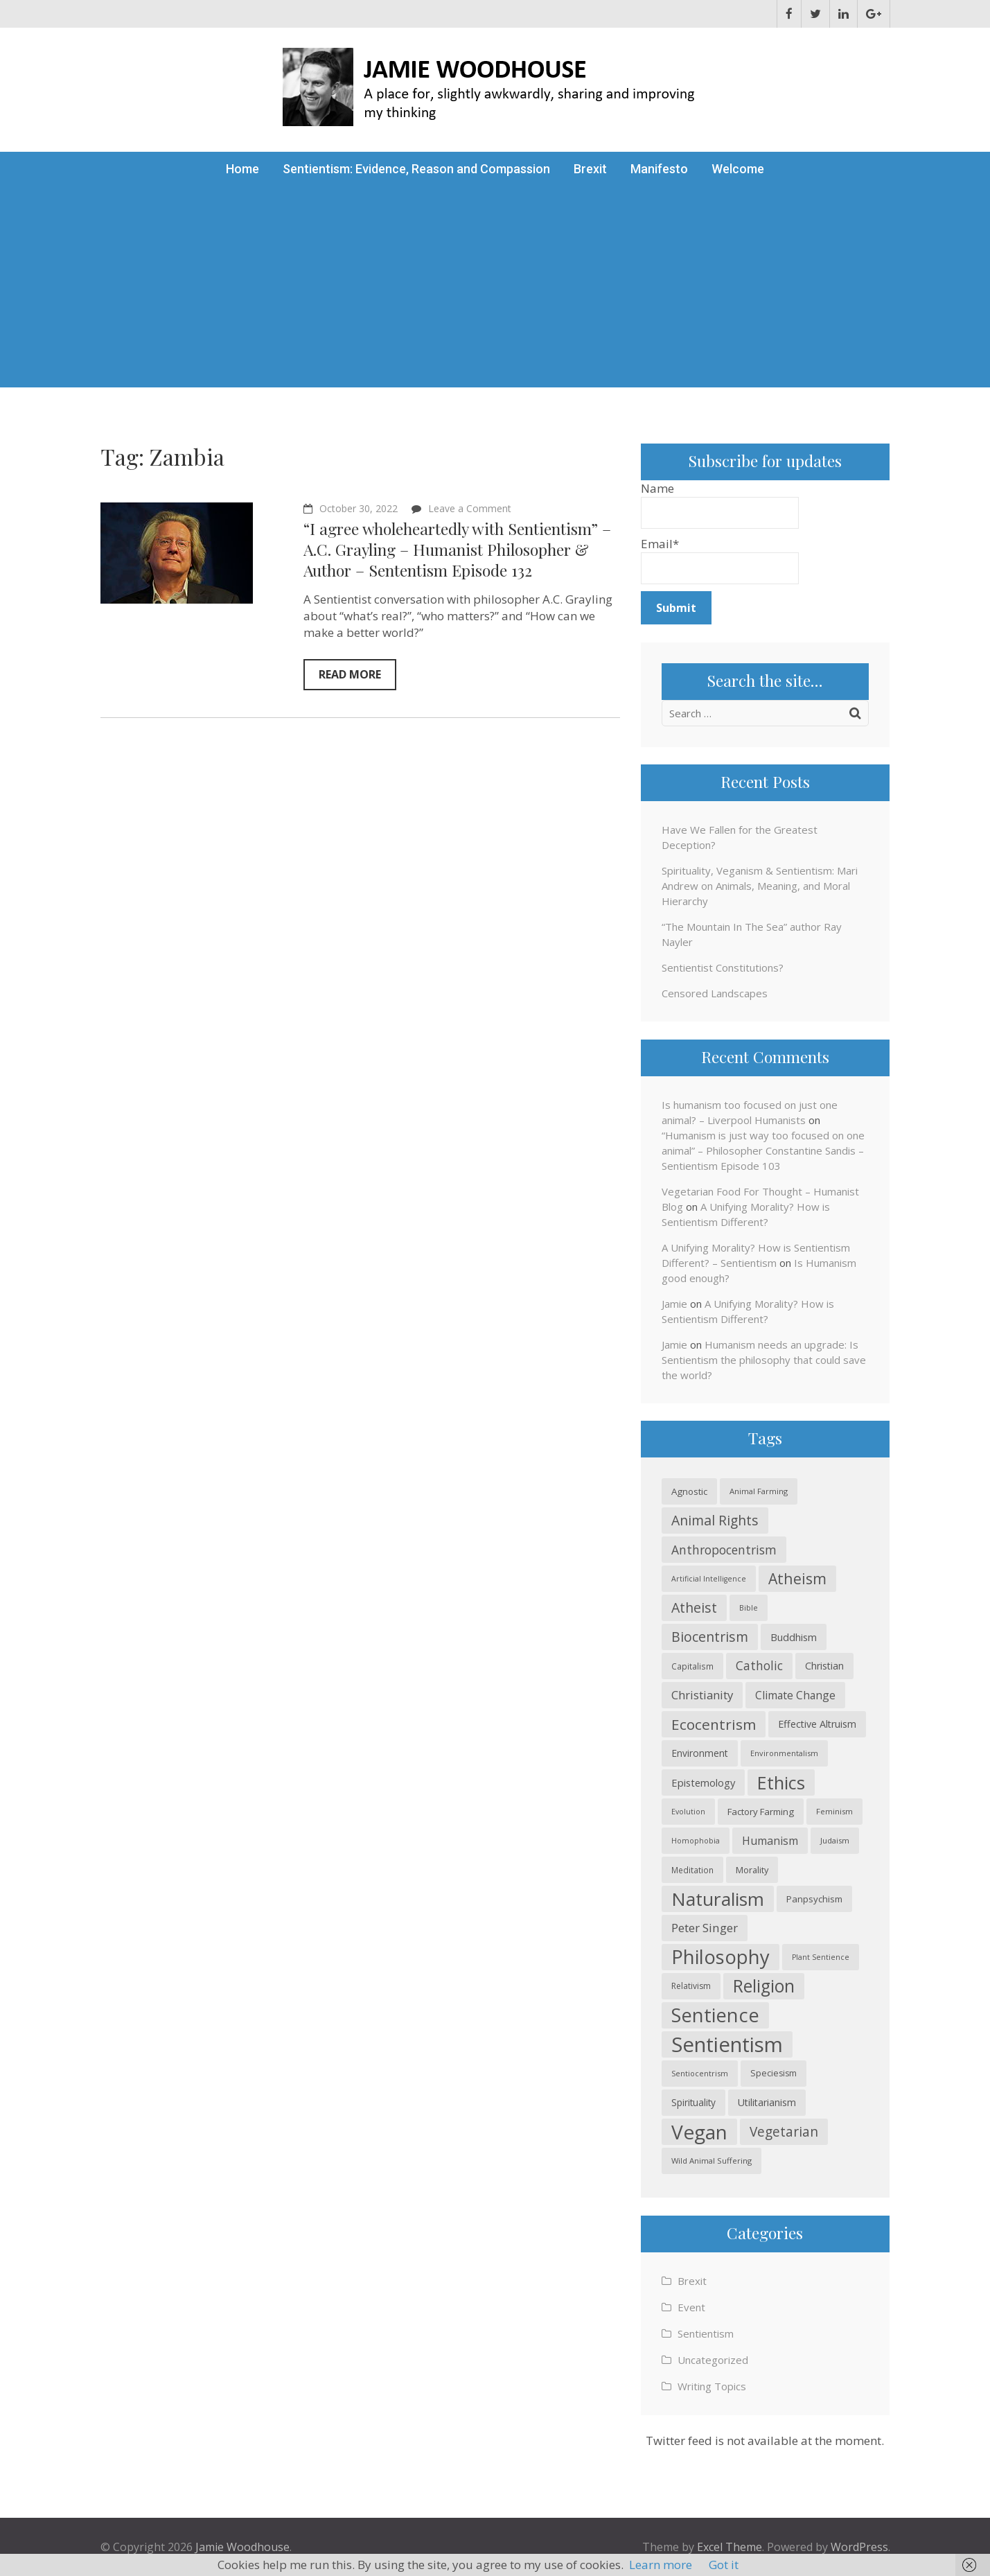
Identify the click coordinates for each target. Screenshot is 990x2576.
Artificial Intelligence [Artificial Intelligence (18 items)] (708, 1579)
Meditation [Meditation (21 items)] (692, 1869)
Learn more (660, 2565)
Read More (350, 674)
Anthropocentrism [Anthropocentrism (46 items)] (724, 1549)
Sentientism (706, 2333)
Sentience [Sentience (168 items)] (715, 2015)
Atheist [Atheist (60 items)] (694, 1607)
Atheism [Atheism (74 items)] (797, 1578)
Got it (724, 2565)
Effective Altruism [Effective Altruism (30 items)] (817, 1724)
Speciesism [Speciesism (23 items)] (773, 2073)
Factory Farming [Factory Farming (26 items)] (760, 1811)
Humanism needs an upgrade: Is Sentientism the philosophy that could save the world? (764, 1360)
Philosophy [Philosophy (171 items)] (720, 1957)
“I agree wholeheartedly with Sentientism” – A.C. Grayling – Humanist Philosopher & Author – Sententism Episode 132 (457, 549)
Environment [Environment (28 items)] (699, 1753)
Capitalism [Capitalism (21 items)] (692, 1666)
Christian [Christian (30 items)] (824, 1665)
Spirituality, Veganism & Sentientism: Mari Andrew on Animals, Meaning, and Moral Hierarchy (760, 886)
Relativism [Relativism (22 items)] (691, 1986)
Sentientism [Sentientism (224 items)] (727, 2044)
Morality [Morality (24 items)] (752, 1870)
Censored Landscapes (715, 993)
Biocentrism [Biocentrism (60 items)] (709, 1636)
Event (691, 2307)
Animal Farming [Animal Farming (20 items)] (759, 1491)
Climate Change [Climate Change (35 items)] (795, 1695)
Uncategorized (713, 2360)
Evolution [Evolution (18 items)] (688, 1811)
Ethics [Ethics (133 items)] (781, 1782)
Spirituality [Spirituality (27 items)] (693, 2102)
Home (242, 168)
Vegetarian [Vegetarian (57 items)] (784, 2132)
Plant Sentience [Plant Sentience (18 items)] (820, 1957)
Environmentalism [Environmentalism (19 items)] (784, 1753)
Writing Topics (712, 2386)
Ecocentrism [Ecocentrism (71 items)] (713, 1724)
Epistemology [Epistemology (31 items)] (703, 1782)
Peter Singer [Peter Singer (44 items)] (704, 1928)
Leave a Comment (469, 508)
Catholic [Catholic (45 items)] (759, 1666)
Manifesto (659, 168)
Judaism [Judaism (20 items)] (834, 1840)
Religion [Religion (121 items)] (764, 1985)
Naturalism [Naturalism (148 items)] (717, 1898)
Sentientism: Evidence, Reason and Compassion (416, 168)
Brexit (590, 168)
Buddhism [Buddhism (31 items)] (793, 1637)
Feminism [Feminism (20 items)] (834, 1811)
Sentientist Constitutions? (723, 967)
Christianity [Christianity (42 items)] (702, 1695)
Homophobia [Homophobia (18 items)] (695, 1841)
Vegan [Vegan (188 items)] (699, 2132)
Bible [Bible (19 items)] (748, 1607)
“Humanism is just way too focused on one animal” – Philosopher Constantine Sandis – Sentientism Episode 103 (763, 1150)
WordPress (859, 2547)
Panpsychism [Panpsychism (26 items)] (814, 1899)
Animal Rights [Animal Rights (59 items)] (715, 1520)
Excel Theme (729, 2547)
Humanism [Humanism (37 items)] (770, 1840)
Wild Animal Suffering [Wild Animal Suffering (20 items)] (711, 2160)
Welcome (737, 168)
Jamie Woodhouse (242, 2547)
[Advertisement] (495, 290)
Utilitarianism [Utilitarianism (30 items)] (767, 2102)
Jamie (674, 1304)
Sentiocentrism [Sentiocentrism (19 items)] (699, 2073)
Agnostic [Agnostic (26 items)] (689, 1491)
